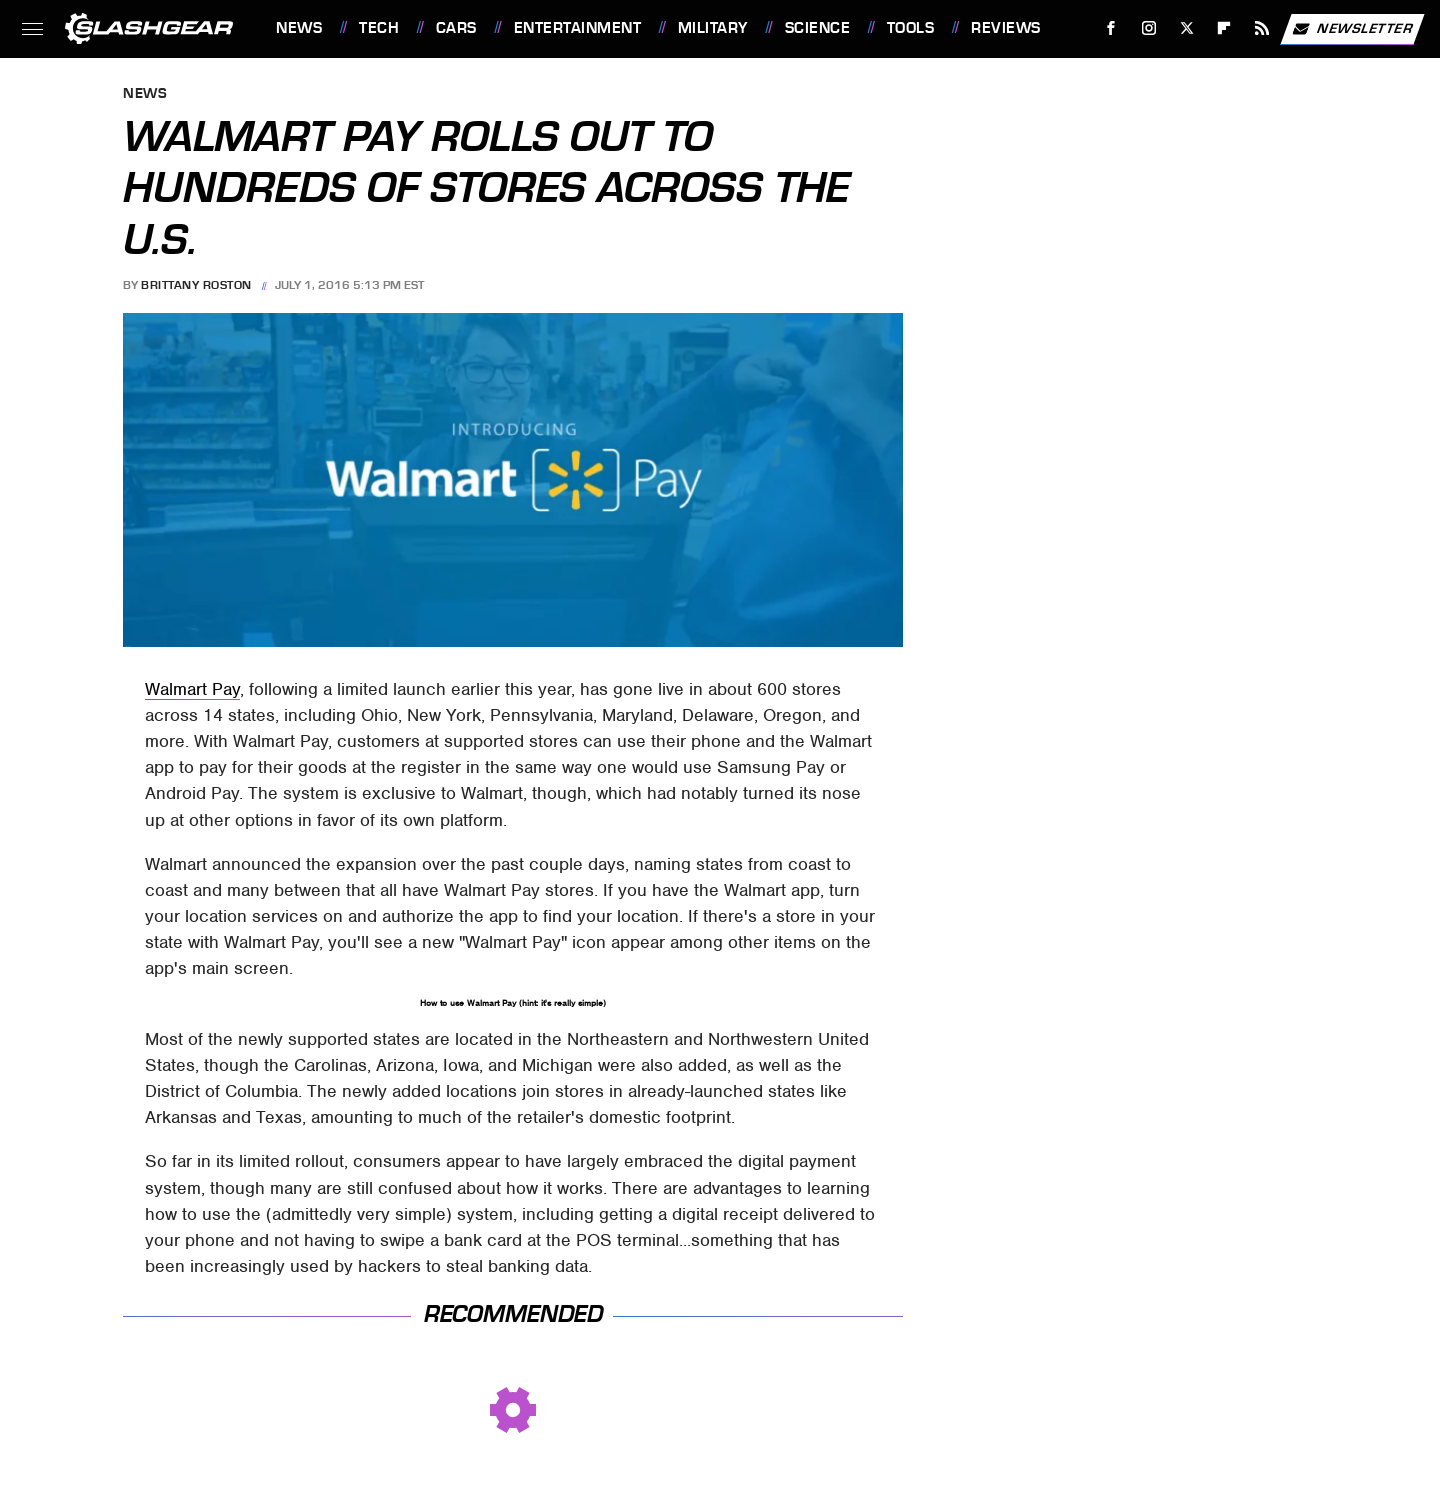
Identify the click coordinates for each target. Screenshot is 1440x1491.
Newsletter (1352, 29)
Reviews (1006, 28)
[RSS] (1262, 28)
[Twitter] (1186, 28)
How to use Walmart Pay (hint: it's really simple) (513, 1003)
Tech (379, 28)
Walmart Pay (192, 689)
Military (713, 28)
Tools (911, 28)
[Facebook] (1111, 28)
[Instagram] (1149, 28)
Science (818, 28)
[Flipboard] (1224, 28)
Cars (456, 28)
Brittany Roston (196, 285)
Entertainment (578, 28)
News (299, 28)
